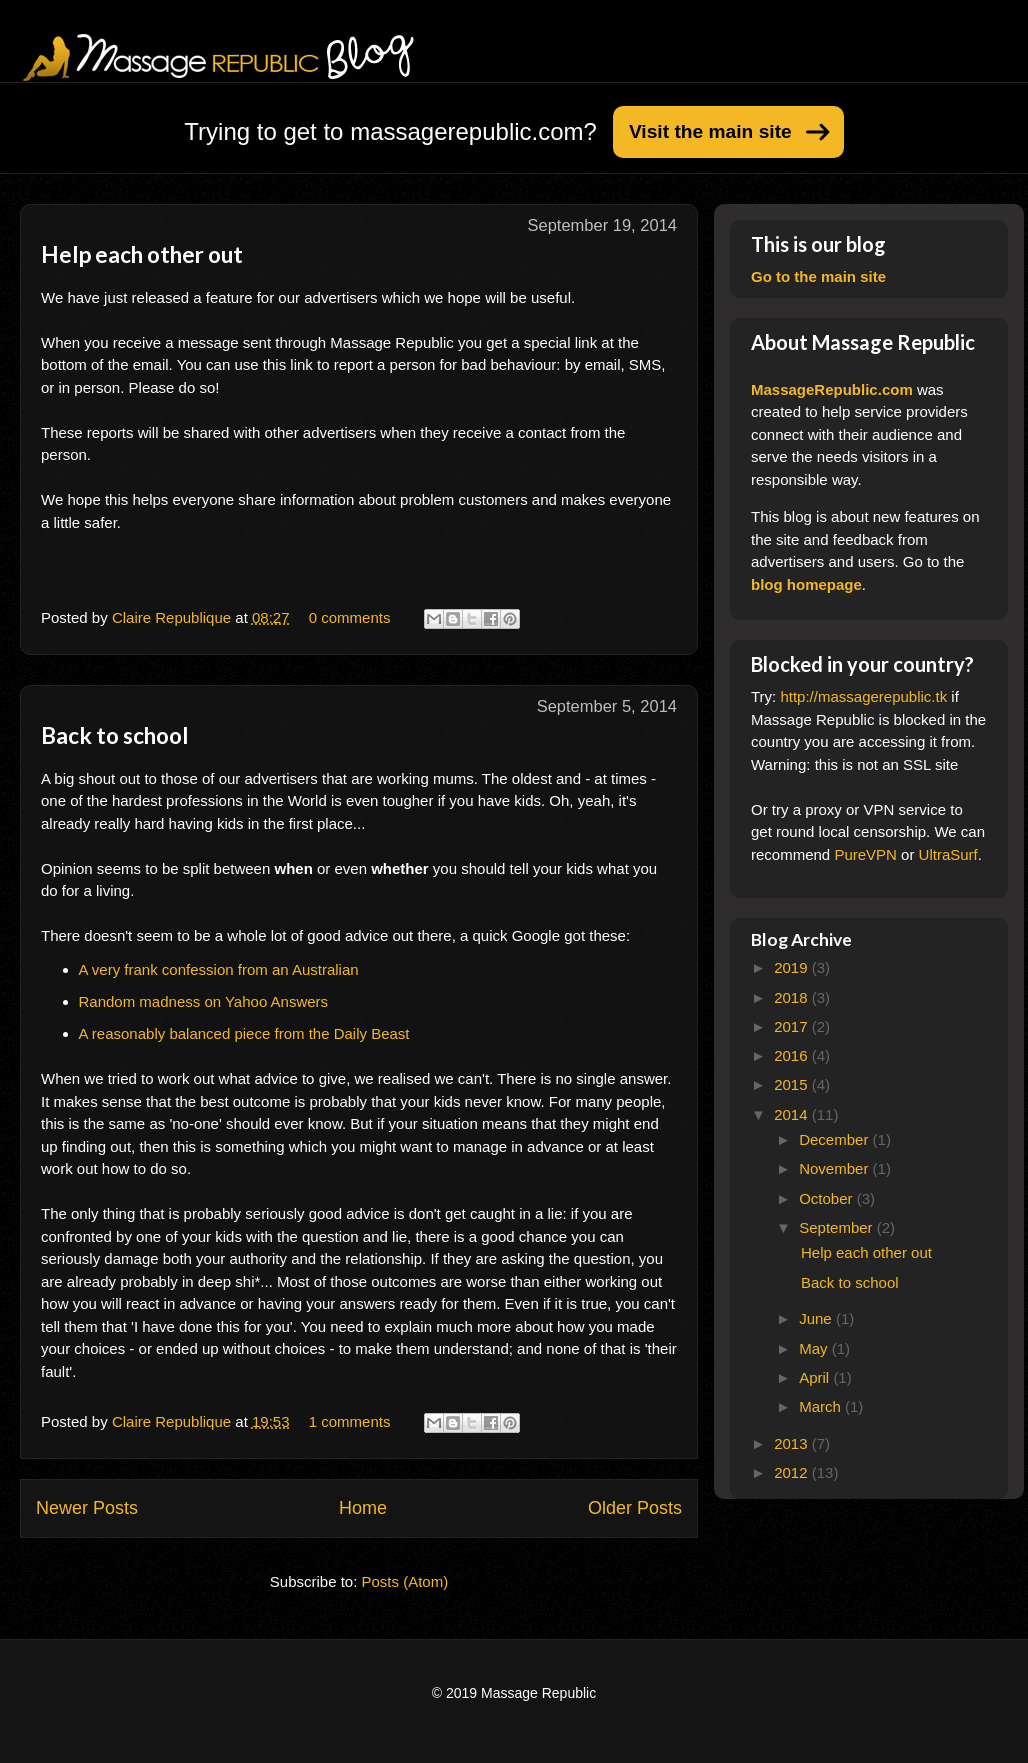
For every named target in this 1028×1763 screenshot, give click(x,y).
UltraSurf (948, 854)
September (838, 1227)
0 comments (350, 617)
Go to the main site (818, 276)
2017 (793, 1026)
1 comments (350, 1421)
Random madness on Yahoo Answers (204, 1001)
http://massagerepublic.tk (863, 696)
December (835, 1139)
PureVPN (865, 854)
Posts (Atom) (405, 1581)
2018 (793, 997)
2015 (793, 1084)
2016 (793, 1055)
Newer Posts (87, 1508)
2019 (793, 967)
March (822, 1406)
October (828, 1198)
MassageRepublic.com (832, 389)
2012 (793, 1472)
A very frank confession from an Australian (219, 969)
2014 (793, 1114)
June (817, 1318)
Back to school (115, 735)
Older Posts (635, 1508)
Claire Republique (173, 617)
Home (363, 1508)
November (835, 1168)
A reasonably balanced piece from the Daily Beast (244, 1033)
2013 (793, 1443)
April (816, 1377)
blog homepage (806, 584)
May (815, 1348)
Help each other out (142, 254)
